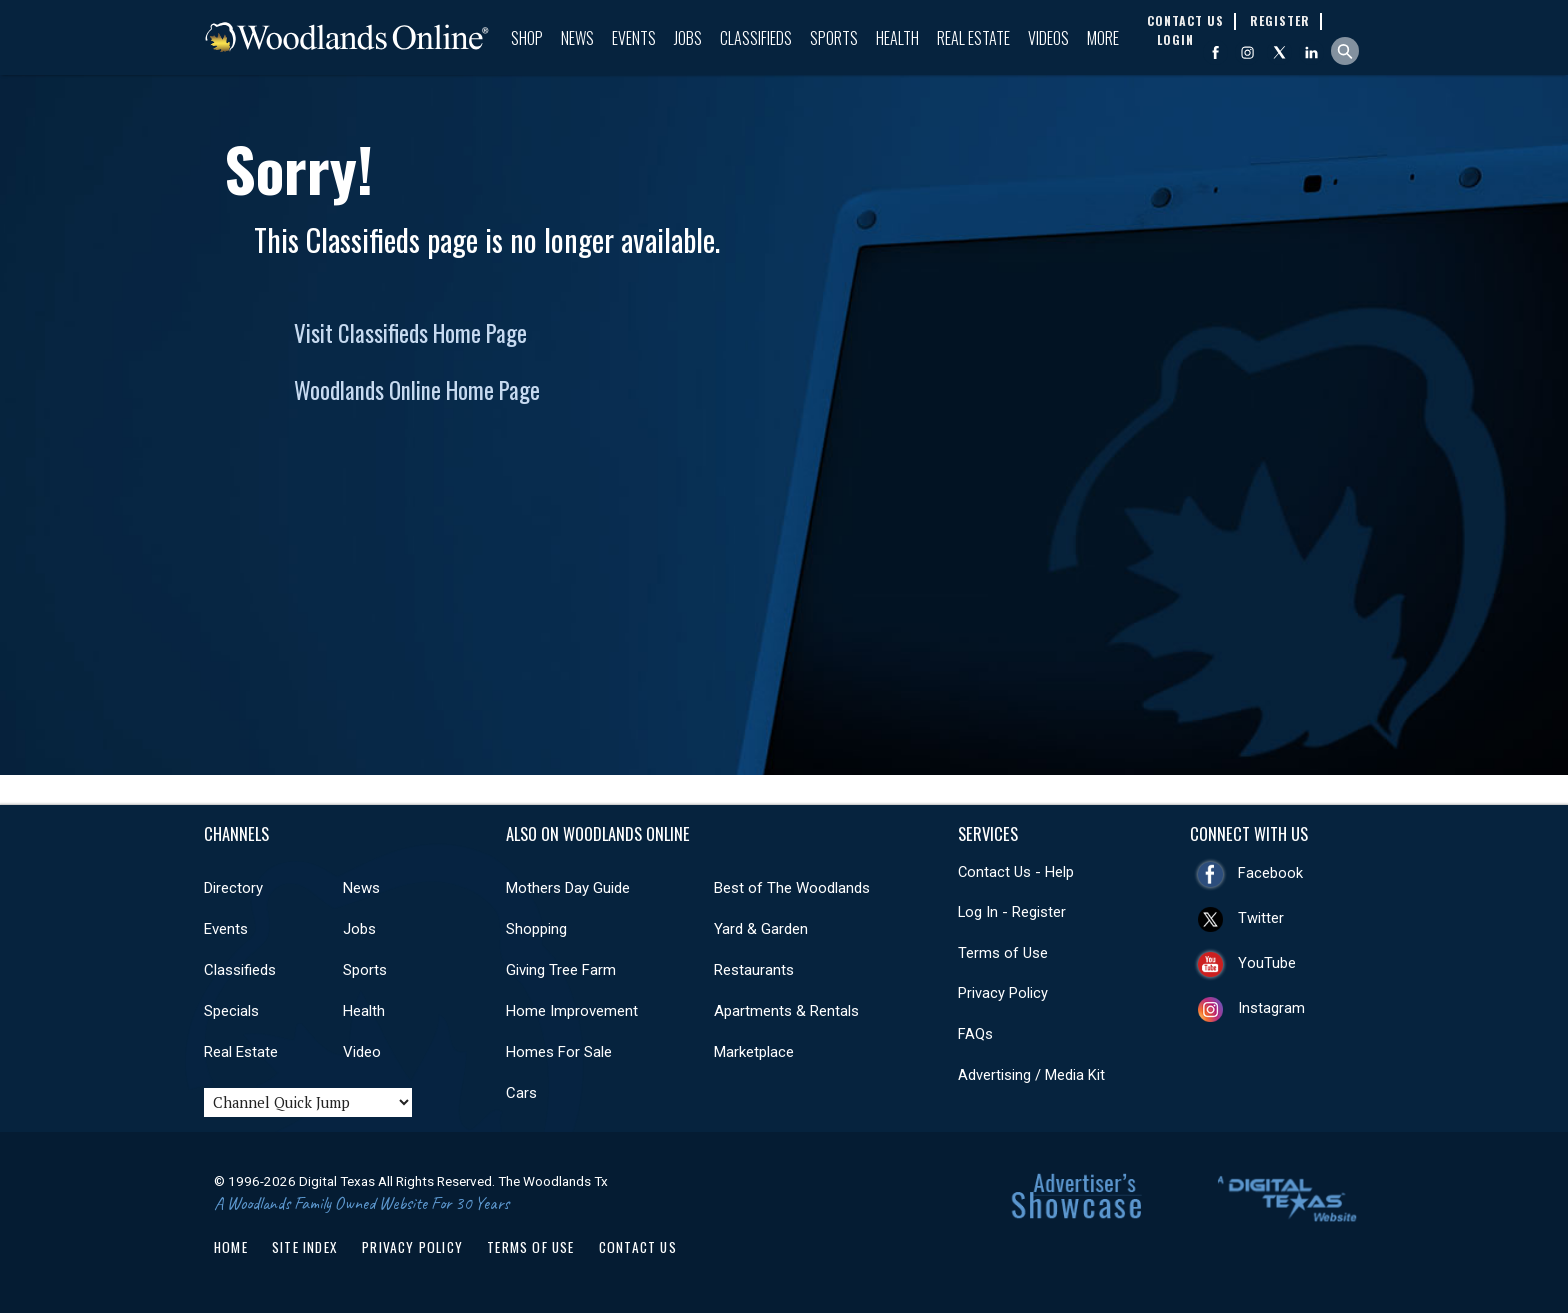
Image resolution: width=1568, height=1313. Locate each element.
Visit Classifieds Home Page (410, 333)
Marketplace (754, 1052)
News (577, 38)
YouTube (1267, 963)
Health (897, 38)
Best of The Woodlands (792, 888)
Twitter (1261, 918)
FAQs (975, 1034)
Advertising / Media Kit (1031, 1075)
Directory (233, 888)
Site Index (305, 1247)
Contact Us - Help (1016, 872)
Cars (521, 1093)
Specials (231, 1011)
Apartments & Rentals (786, 1011)
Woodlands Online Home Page (417, 390)
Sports (834, 38)
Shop (527, 38)
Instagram (1271, 1008)
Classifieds (756, 38)
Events (634, 38)
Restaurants (754, 970)
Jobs (688, 38)
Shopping (536, 929)
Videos (1048, 38)
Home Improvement (572, 1011)
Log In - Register (1012, 912)
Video (362, 1052)
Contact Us (638, 1247)
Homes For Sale (559, 1052)
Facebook (1270, 873)
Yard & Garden (761, 929)
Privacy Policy (1003, 993)
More (1103, 38)
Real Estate (973, 38)
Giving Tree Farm (561, 970)
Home (231, 1247)
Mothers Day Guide (568, 888)
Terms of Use (1003, 953)
